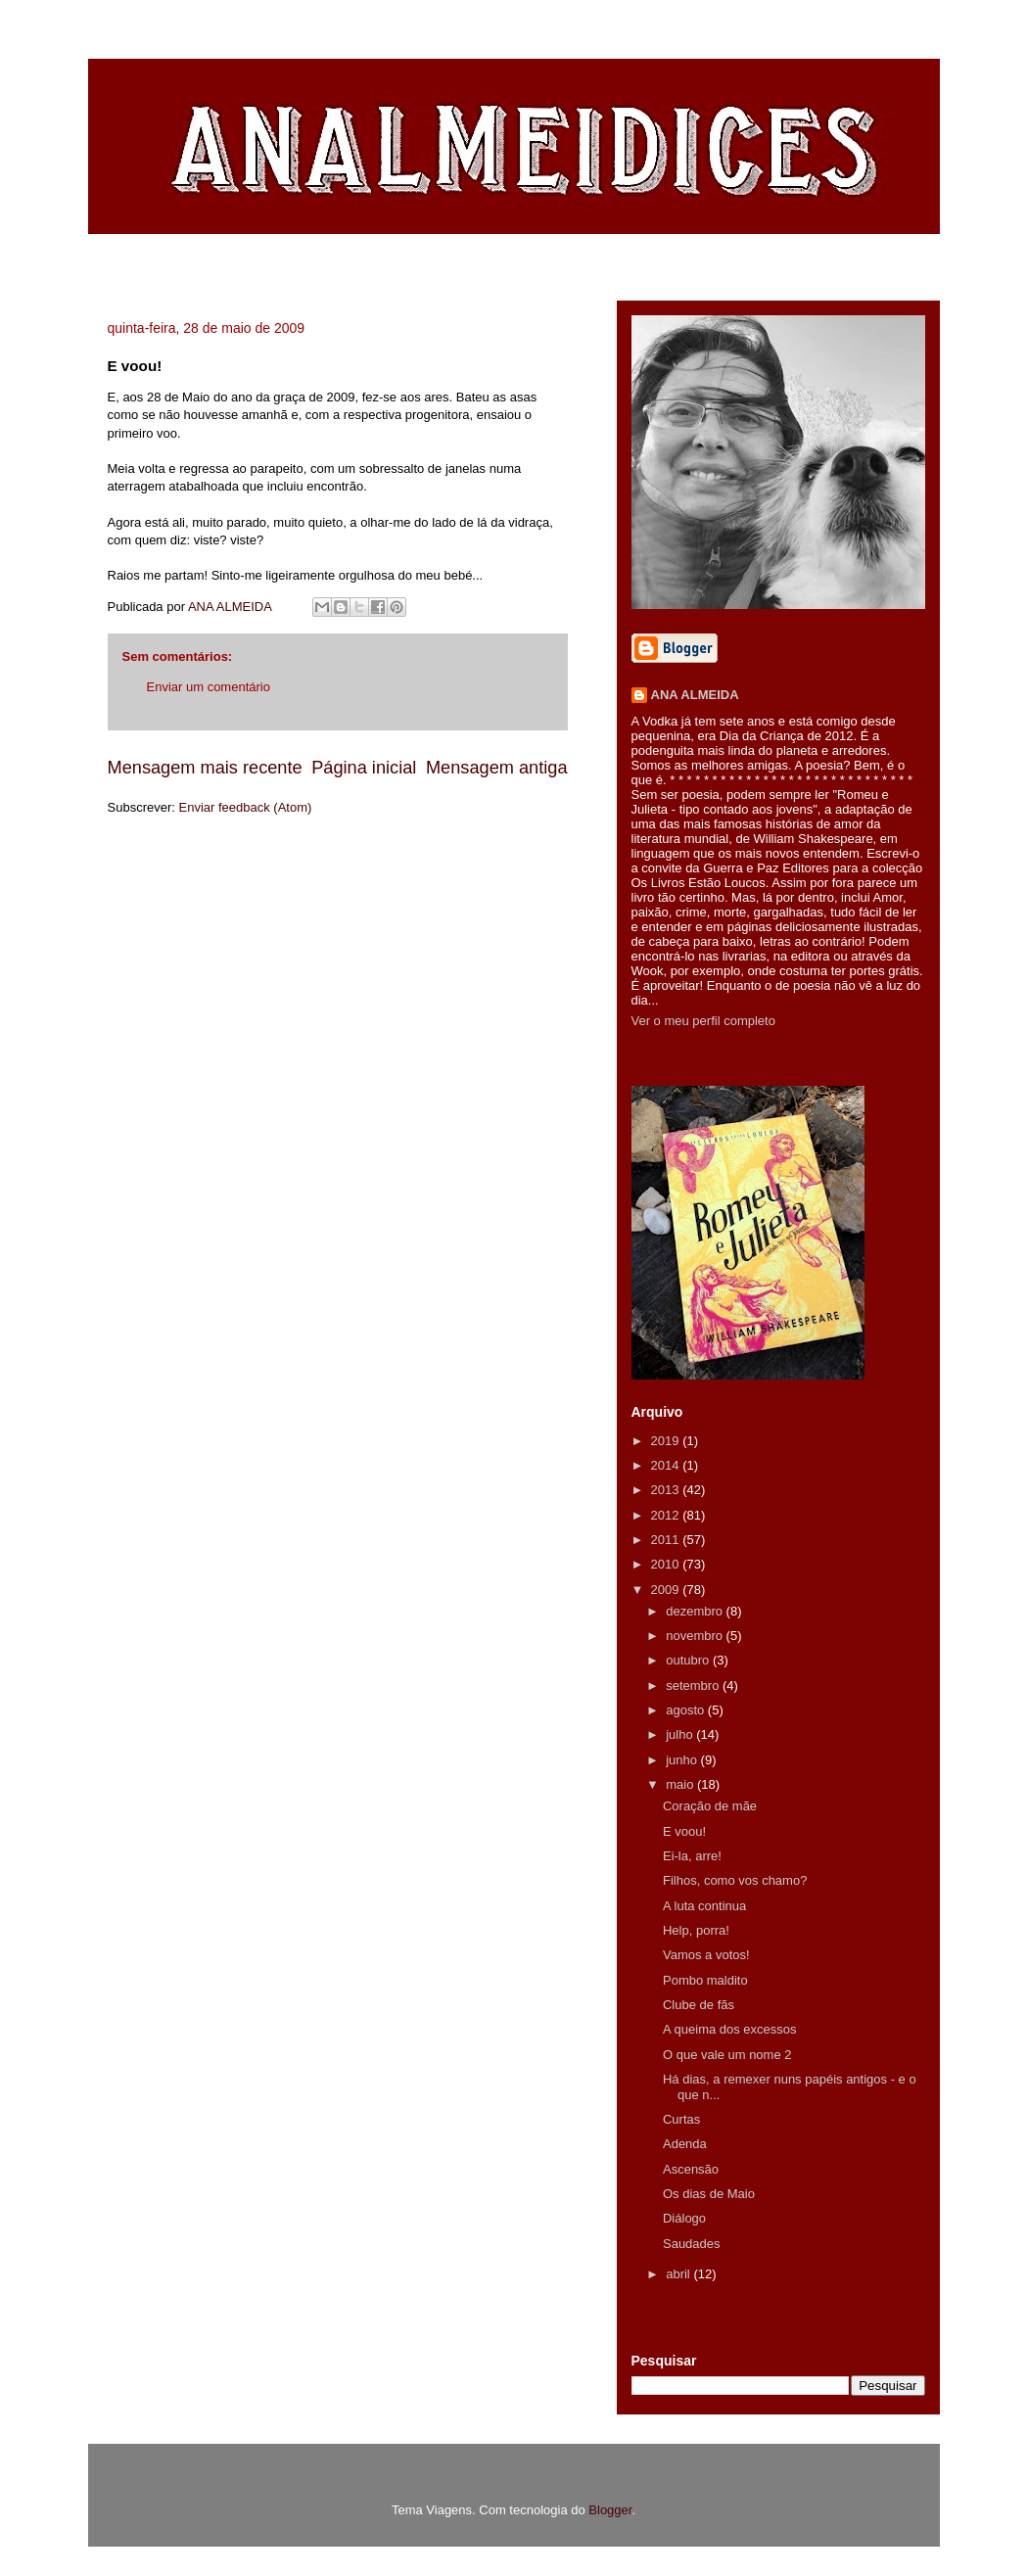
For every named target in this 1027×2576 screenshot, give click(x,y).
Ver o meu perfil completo (703, 1020)
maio (681, 1784)
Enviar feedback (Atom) (244, 807)
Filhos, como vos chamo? (735, 1880)
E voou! (684, 1831)
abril (679, 2274)
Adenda (685, 2143)
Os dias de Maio (709, 2193)
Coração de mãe (710, 1806)
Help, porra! (696, 1930)
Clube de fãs (698, 2004)
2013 (667, 1489)
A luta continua (704, 1905)
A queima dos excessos (730, 2029)
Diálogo (684, 2218)
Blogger (609, 2510)
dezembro (695, 1611)
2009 (667, 1589)
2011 (667, 1539)
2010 (667, 1564)
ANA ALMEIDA (695, 694)
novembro (695, 1635)
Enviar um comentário (208, 686)
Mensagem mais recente (205, 767)
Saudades (692, 2243)
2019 (667, 1440)
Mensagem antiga (497, 767)
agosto (687, 1710)
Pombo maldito (705, 1980)
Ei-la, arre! (692, 1856)
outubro (689, 1660)
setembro (694, 1685)
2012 (667, 1515)
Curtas (681, 2119)
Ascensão (691, 2169)
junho (683, 1760)
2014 (667, 1465)
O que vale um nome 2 (727, 2054)
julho (681, 1734)
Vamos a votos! (706, 1954)
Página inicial (363, 767)
